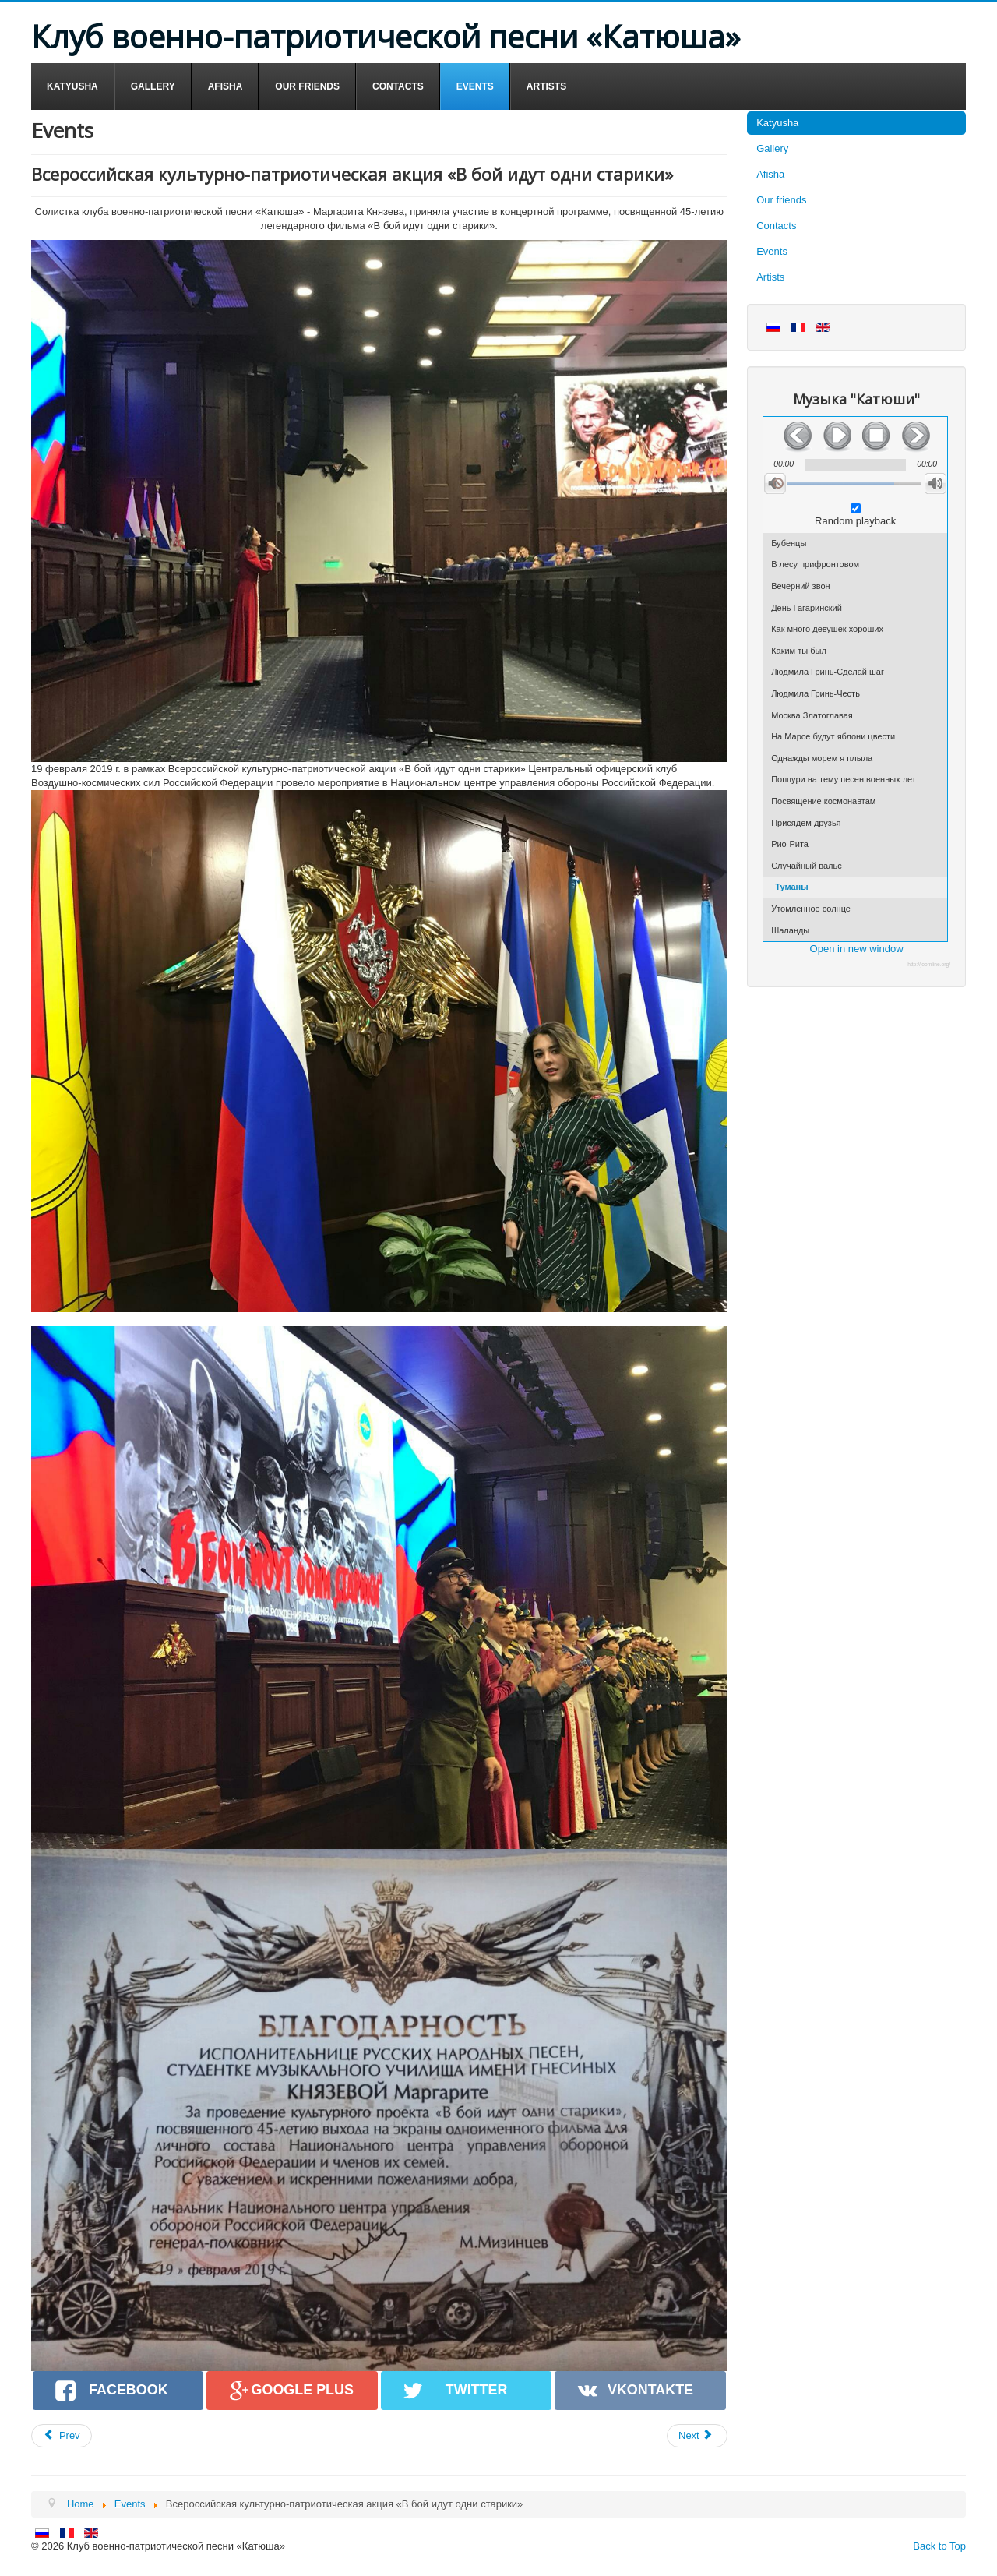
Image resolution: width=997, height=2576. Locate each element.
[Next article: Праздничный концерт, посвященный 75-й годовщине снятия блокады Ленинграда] (697, 2435)
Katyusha (777, 123)
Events (771, 251)
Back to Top (939, 2546)
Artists (770, 277)
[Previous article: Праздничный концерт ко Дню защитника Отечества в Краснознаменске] (61, 2435)
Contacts (776, 225)
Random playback (855, 521)
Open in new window (857, 949)
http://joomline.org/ (928, 964)
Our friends (781, 200)
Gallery (772, 148)
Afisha (770, 174)
